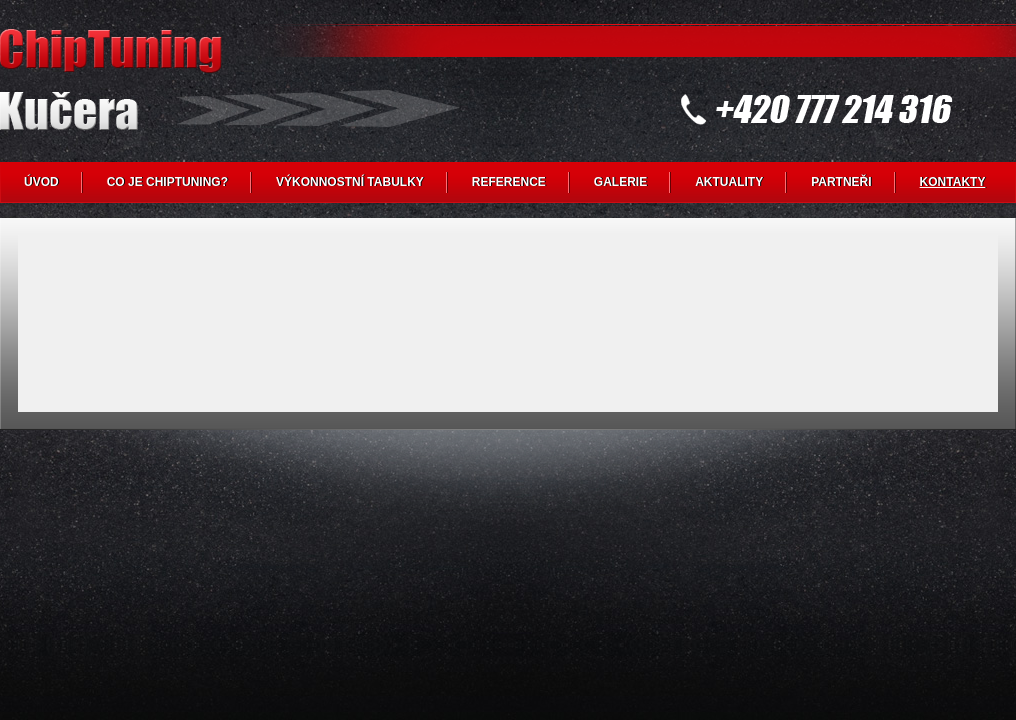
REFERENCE (509, 182)
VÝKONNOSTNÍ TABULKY (350, 182)
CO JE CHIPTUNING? (167, 182)
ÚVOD (41, 182)
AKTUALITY (729, 182)
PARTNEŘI (841, 182)
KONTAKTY (953, 182)
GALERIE (620, 182)
